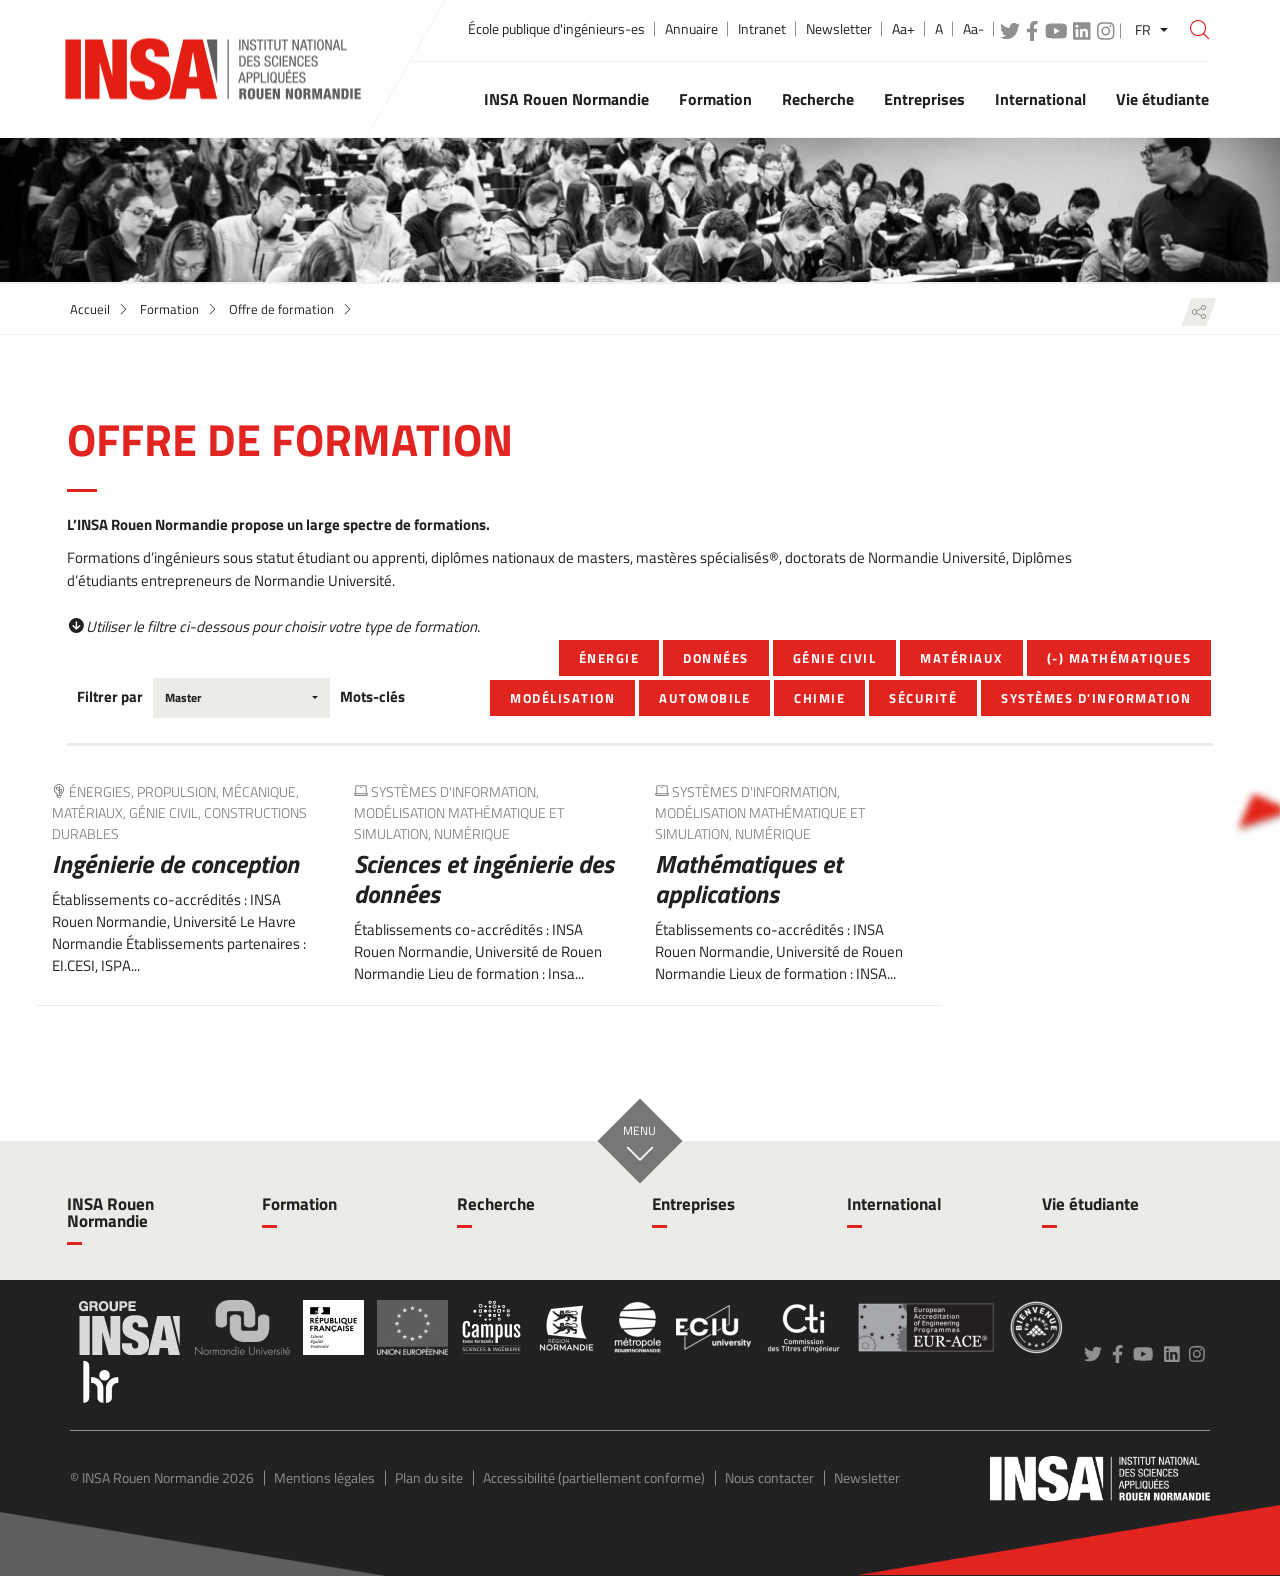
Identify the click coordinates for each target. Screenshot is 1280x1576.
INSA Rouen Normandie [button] (566, 99)
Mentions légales (324, 1477)
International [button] (1040, 99)
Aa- (973, 29)
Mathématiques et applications (748, 879)
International (894, 1204)
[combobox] (241, 698)
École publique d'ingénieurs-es (556, 29)
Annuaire (691, 29)
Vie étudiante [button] (1162, 99)
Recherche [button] (818, 99)
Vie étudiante (1090, 1204)
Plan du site (429, 1477)
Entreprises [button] (924, 99)
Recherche (496, 1204)
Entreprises (693, 1204)
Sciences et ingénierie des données (484, 879)
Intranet (762, 29)
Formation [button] (715, 99)
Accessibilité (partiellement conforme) (594, 1477)
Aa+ (903, 29)
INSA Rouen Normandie (110, 1212)
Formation (169, 309)
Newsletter (839, 29)
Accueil (90, 309)
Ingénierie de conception (175, 864)
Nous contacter (769, 1477)
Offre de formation (281, 309)
